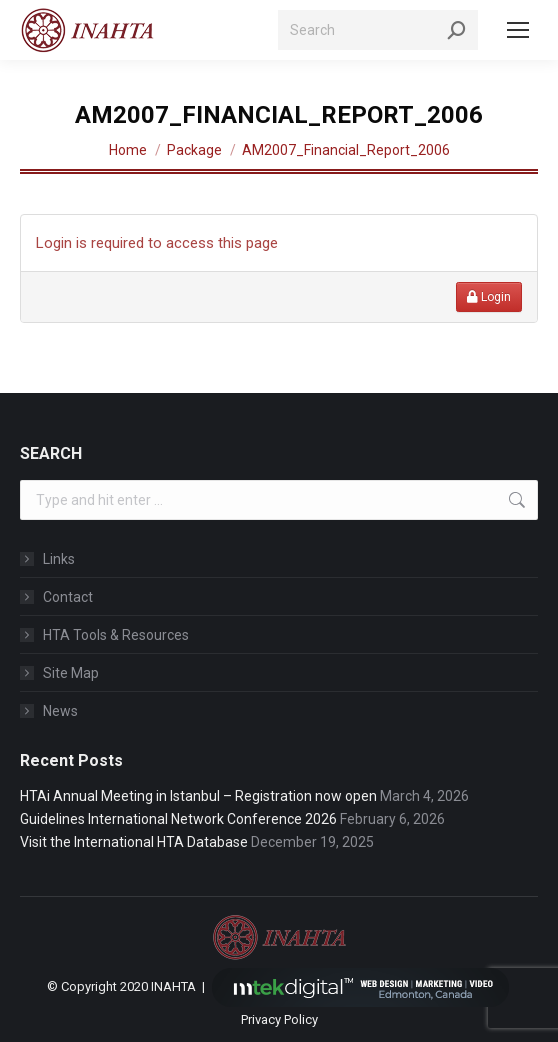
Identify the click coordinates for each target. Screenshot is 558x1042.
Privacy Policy (279, 1019)
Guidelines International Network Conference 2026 (178, 819)
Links (59, 559)
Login (489, 297)
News (60, 711)
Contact (68, 597)
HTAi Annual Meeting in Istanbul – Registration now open (198, 796)
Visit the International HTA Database (134, 842)
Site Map (71, 673)
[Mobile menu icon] (518, 30)
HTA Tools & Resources (116, 635)
